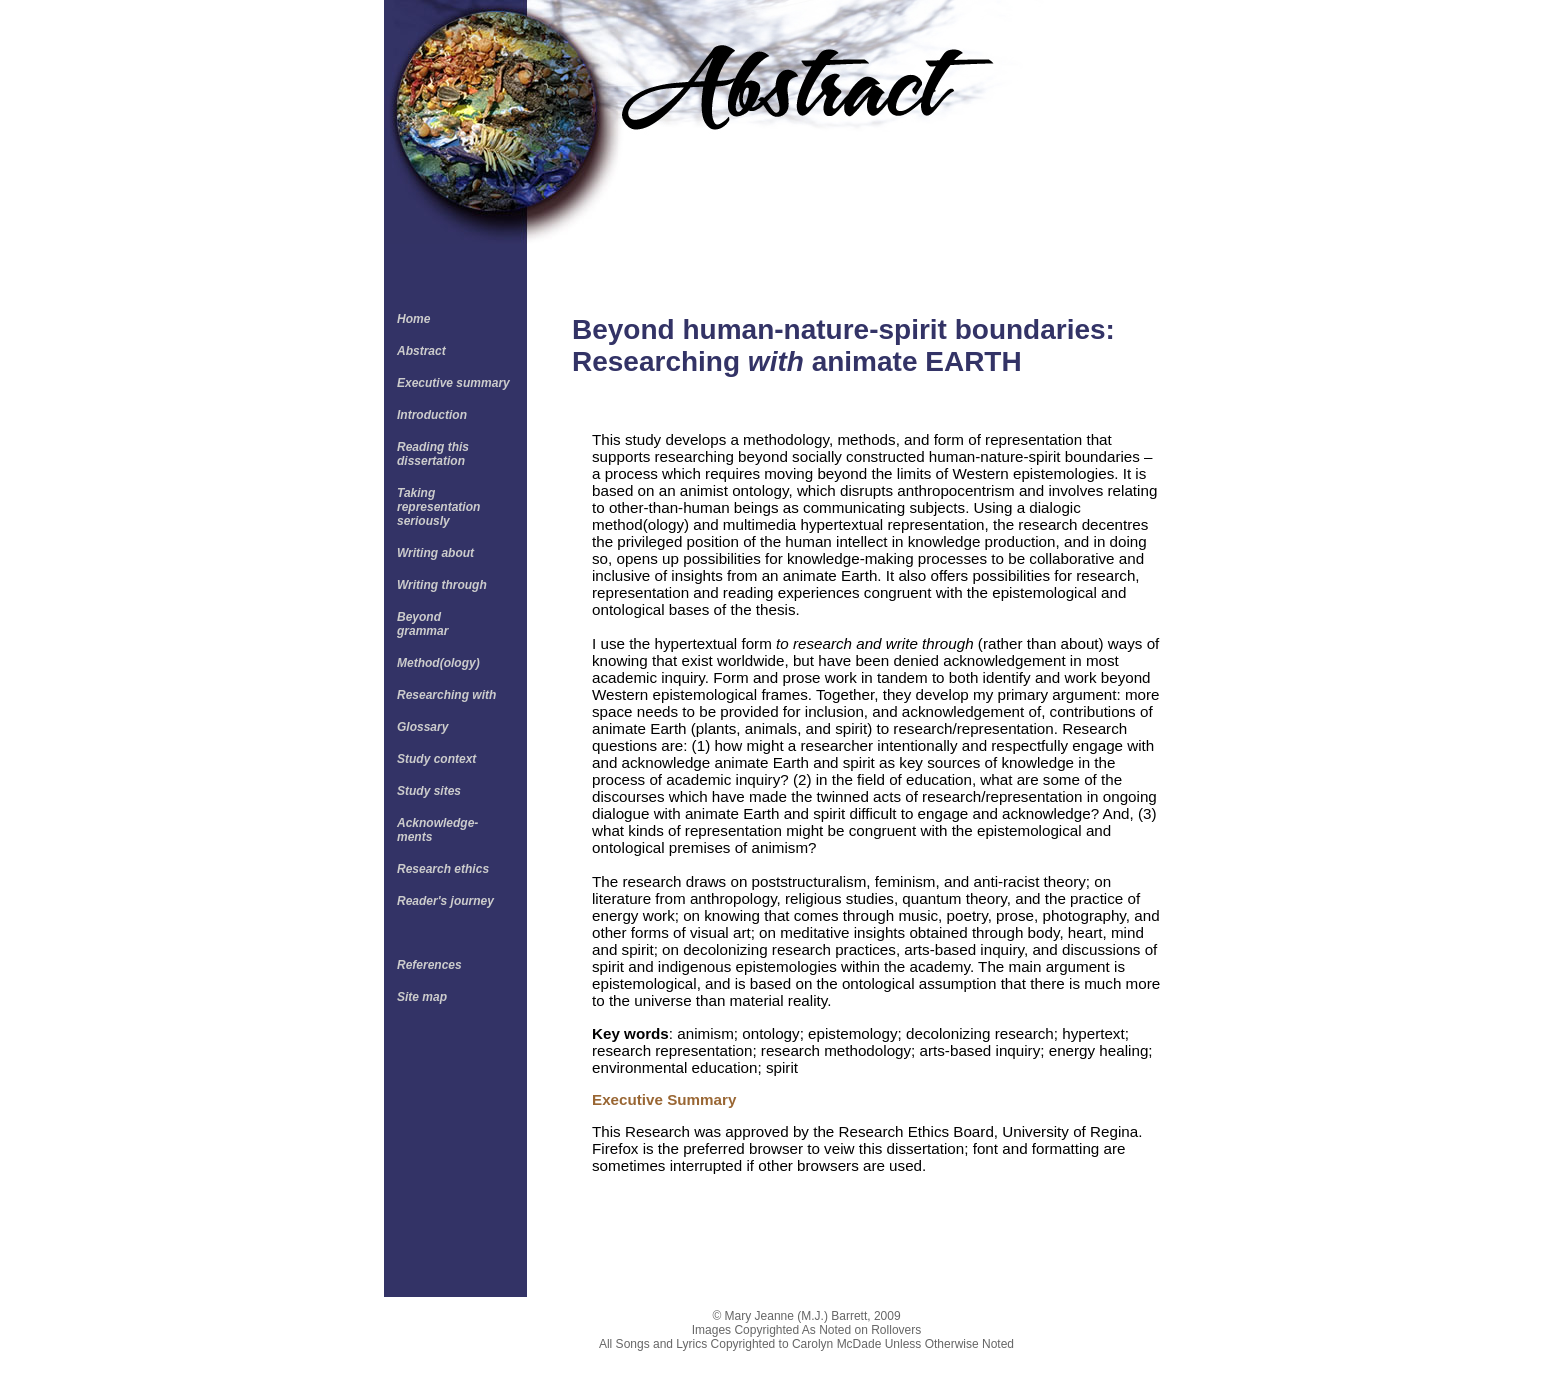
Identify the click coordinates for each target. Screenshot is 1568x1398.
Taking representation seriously (438, 507)
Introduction (432, 415)
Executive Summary (664, 1099)
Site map (422, 997)
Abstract (421, 351)
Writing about (435, 553)
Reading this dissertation (433, 454)
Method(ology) (438, 663)
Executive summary (453, 383)
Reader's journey (445, 901)
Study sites (429, 791)
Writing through (442, 585)
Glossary (422, 727)
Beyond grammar (422, 624)
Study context (436, 759)
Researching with (446, 695)
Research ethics (443, 869)
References (429, 965)
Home (413, 319)
